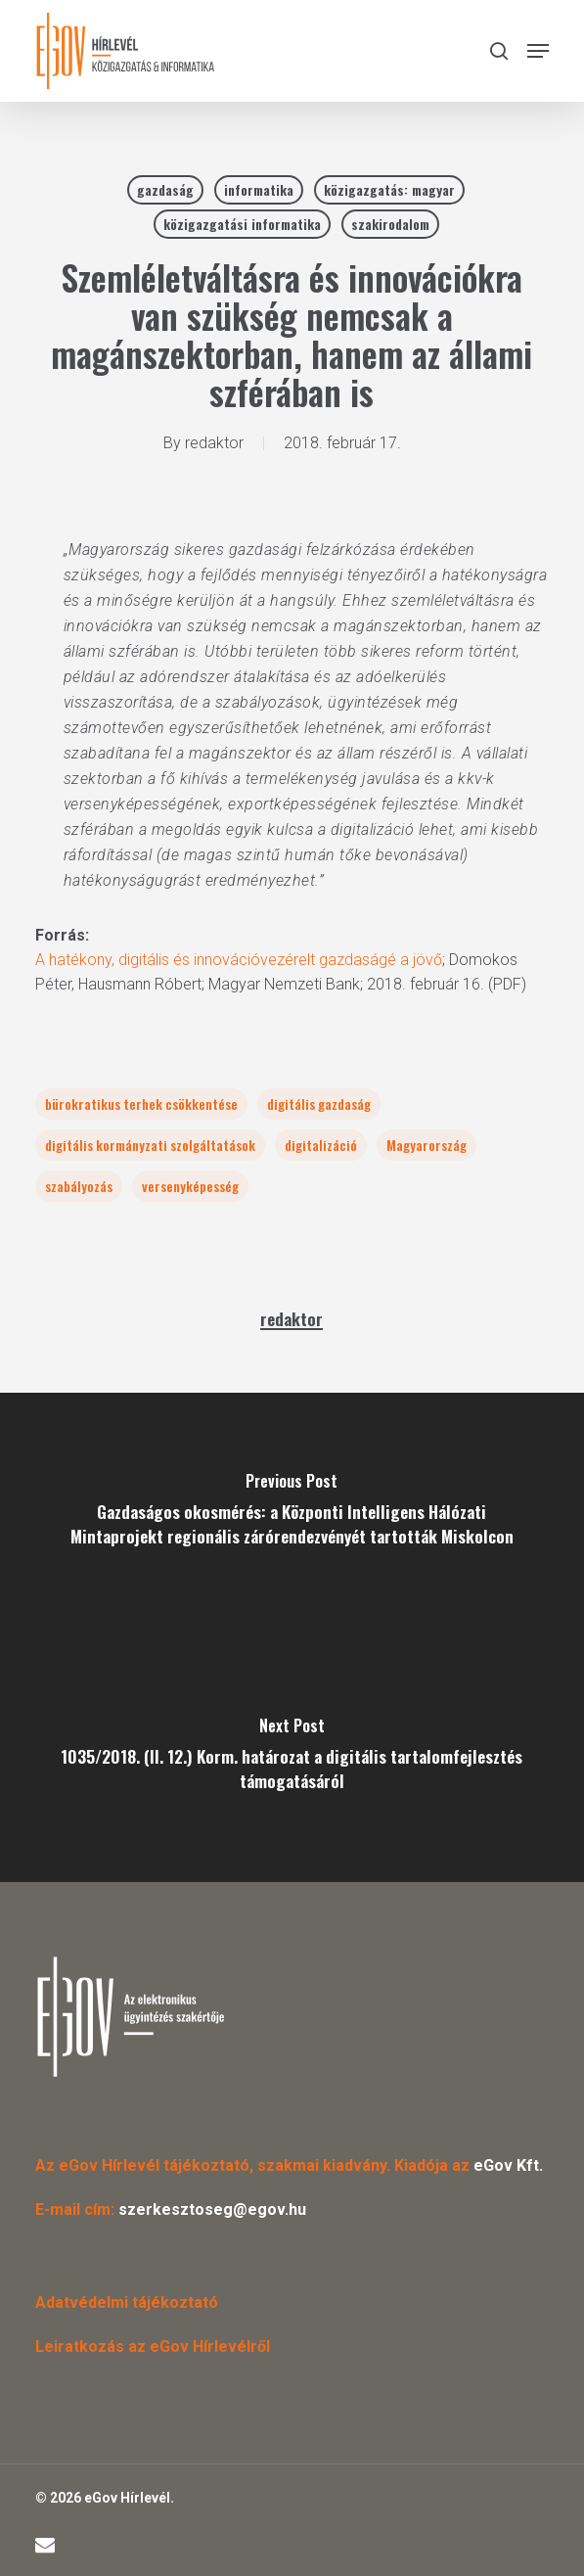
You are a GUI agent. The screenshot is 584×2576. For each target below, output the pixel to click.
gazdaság (165, 189)
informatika (258, 189)
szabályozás (78, 1185)
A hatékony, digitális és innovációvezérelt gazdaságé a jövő (238, 959)
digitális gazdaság (319, 1103)
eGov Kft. (508, 2165)
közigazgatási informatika (242, 223)
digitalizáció (321, 1144)
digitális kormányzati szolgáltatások (150, 1144)
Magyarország (426, 1144)
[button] (538, 51)
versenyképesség (190, 1185)
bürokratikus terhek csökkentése (141, 1103)
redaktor (214, 443)
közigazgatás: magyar (389, 189)
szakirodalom (390, 223)
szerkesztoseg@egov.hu (212, 2209)
